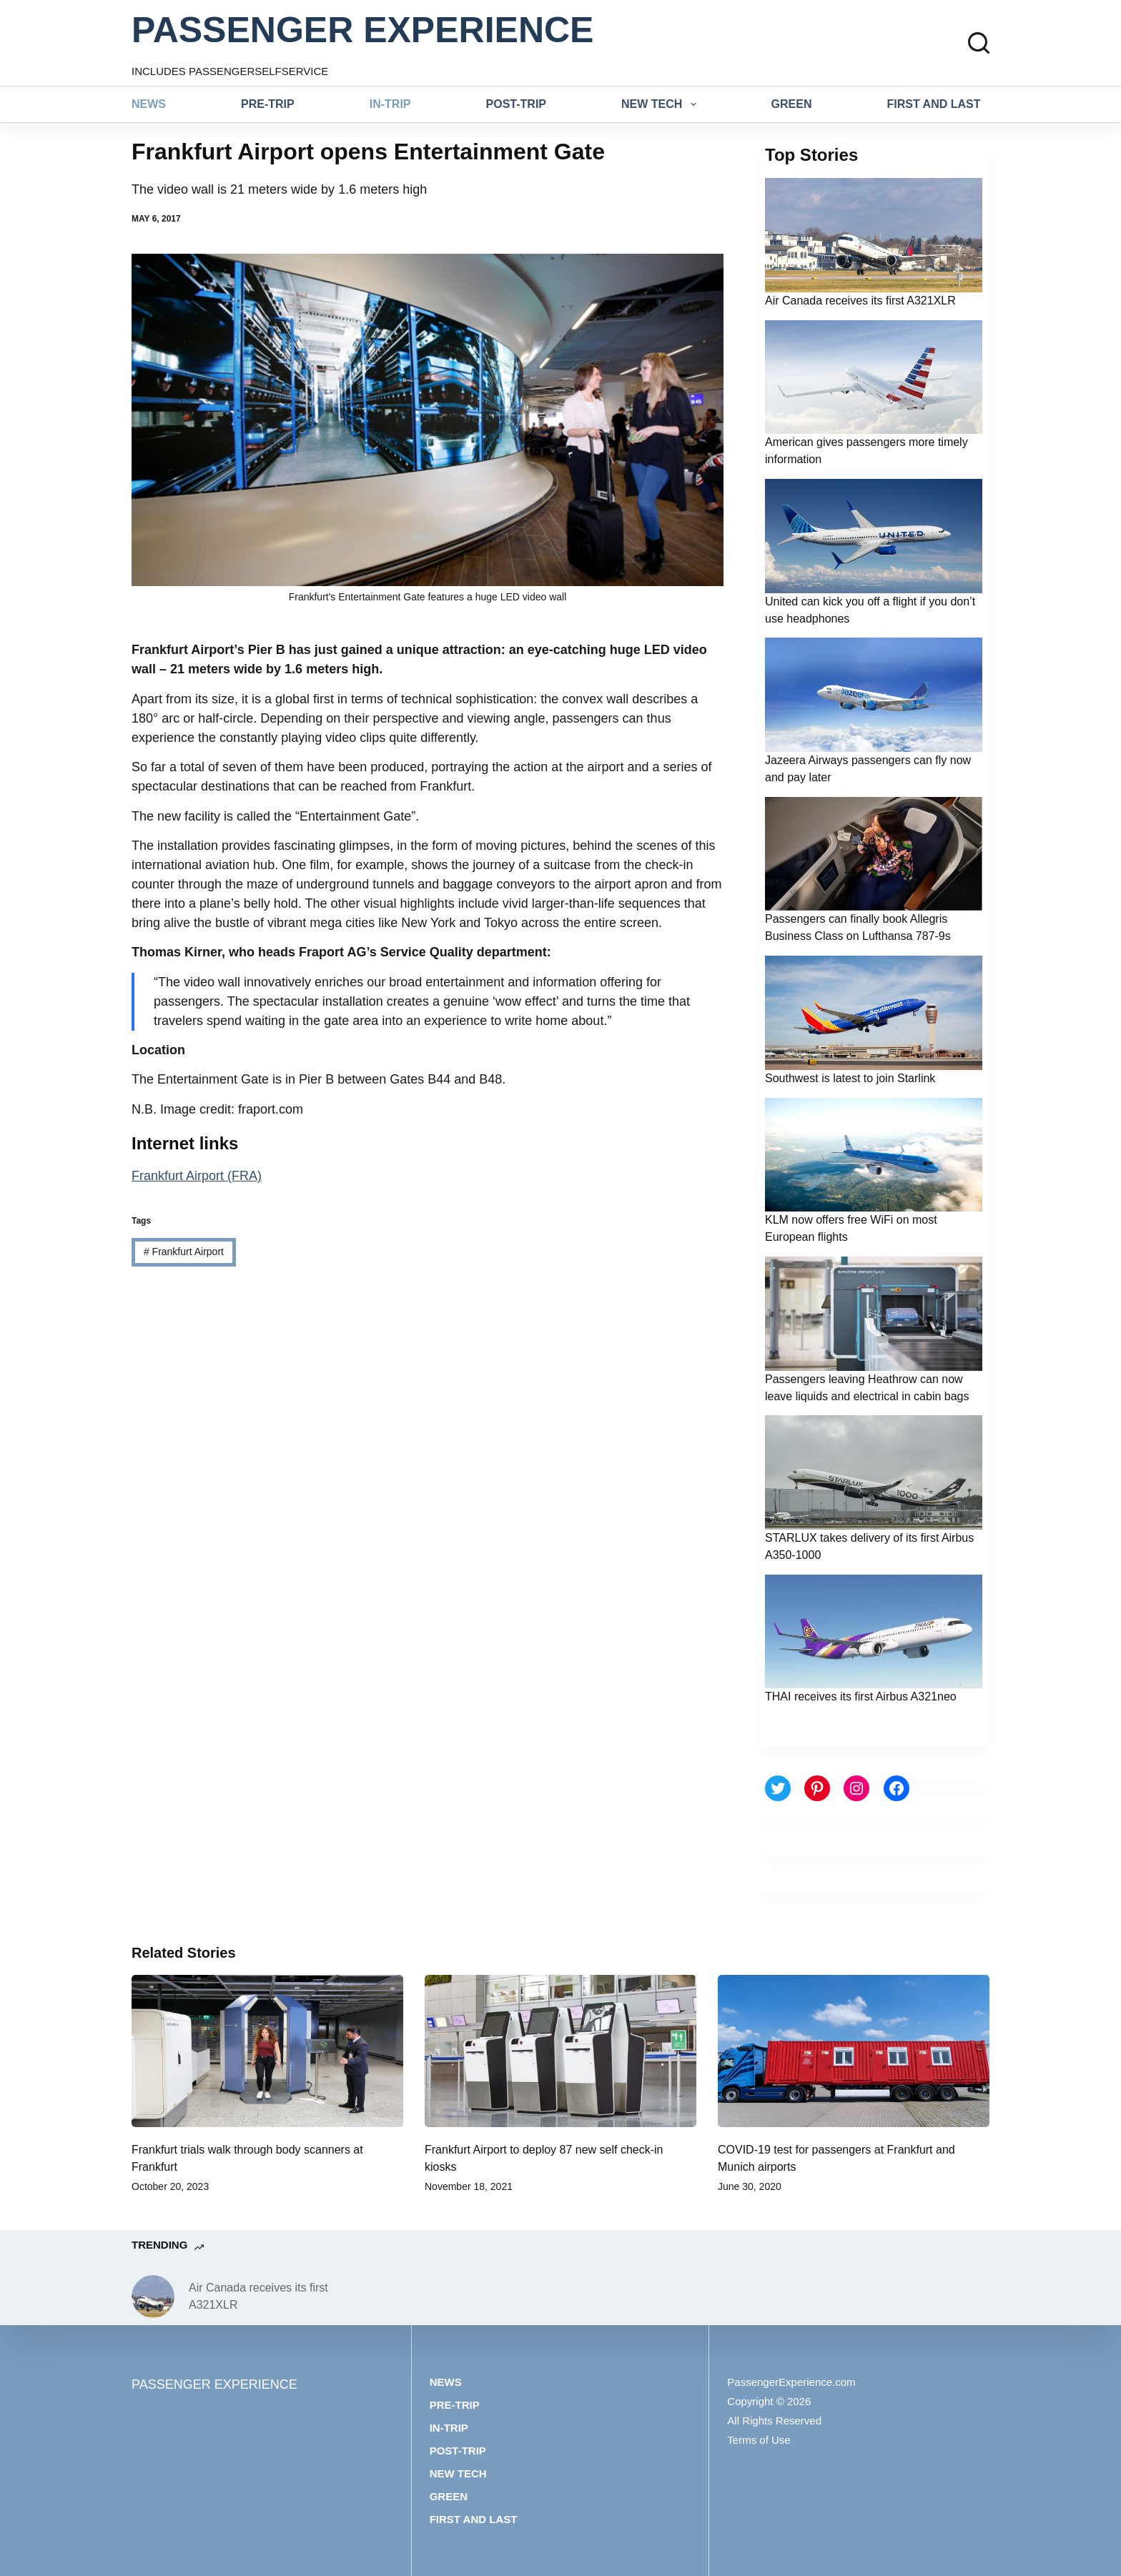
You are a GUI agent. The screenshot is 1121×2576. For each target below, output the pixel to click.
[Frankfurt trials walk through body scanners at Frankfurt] (267, 2051)
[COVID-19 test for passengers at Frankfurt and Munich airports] (853, 2051)
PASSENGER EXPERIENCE (362, 30)
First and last (934, 104)
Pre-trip (268, 104)
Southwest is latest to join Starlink (850, 1078)
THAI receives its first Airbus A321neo (861, 1696)
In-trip (390, 104)
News (149, 104)
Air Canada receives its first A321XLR (860, 300)
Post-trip (516, 104)
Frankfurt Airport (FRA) (197, 1176)
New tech (661, 104)
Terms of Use (758, 2440)
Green (791, 104)
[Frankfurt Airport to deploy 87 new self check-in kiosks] (560, 2051)
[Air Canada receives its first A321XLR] (153, 2296)
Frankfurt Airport (184, 1251)
